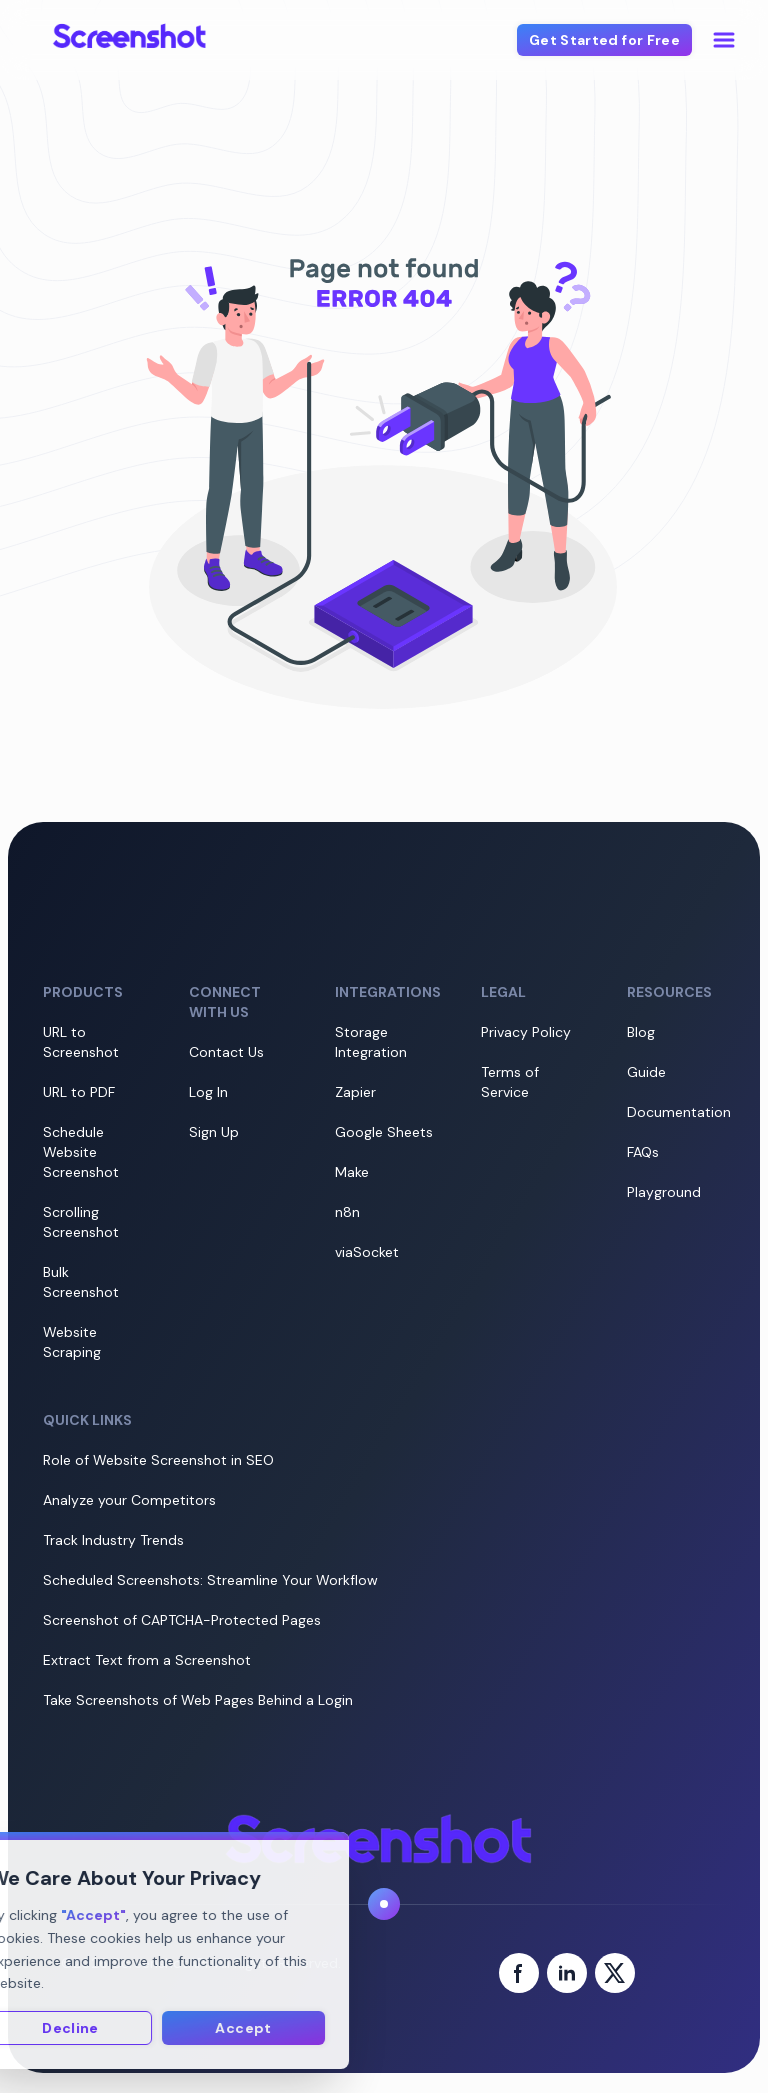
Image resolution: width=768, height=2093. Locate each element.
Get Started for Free (611, 40)
